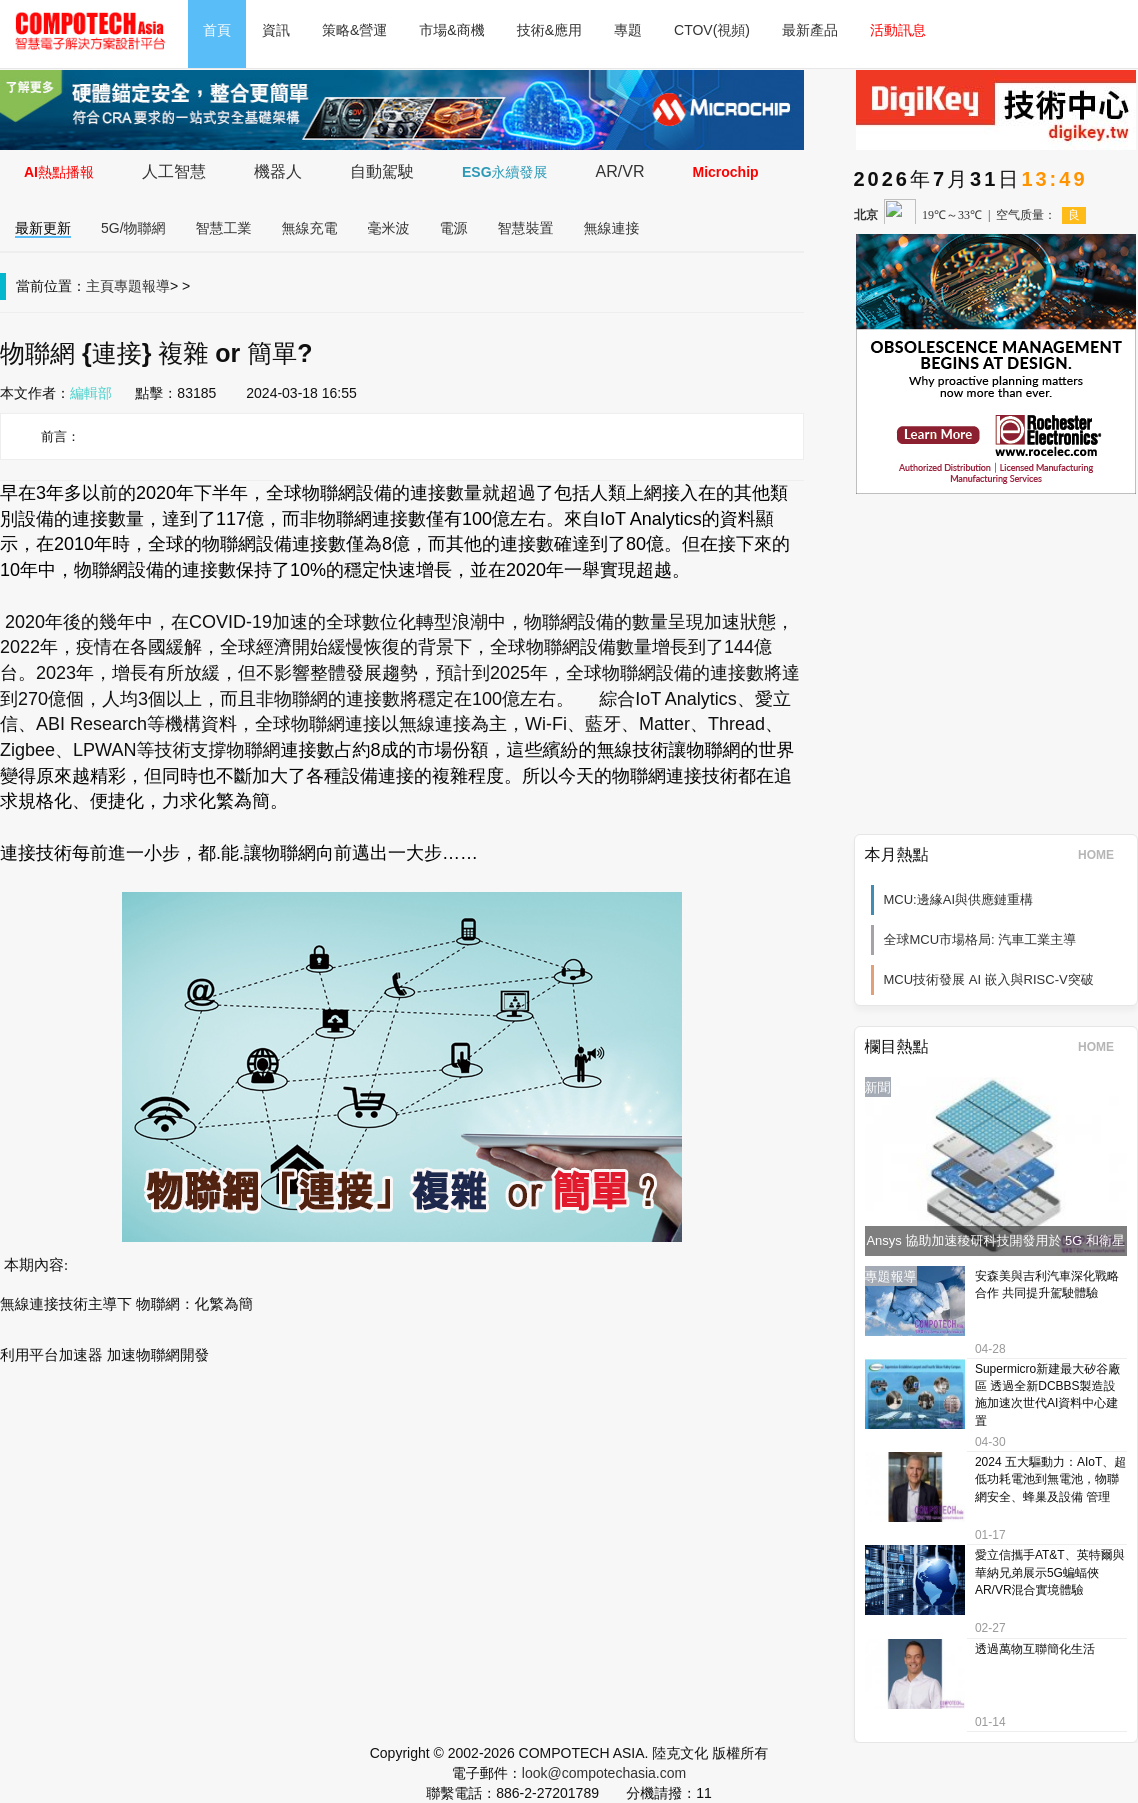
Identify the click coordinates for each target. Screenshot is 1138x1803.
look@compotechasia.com (604, 1773)
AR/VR (620, 171)
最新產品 (810, 30)
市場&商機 (451, 30)
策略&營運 (354, 30)
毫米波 (389, 228)
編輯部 (91, 393)
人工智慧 (174, 171)
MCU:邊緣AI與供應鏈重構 (959, 899)
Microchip (725, 172)
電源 (454, 228)
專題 (628, 30)
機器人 (278, 171)
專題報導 (142, 286)
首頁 (217, 30)
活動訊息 (898, 30)
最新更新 (43, 228)
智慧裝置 (526, 228)
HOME (1102, 855)
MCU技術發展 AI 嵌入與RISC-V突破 (989, 979)
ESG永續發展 (505, 172)
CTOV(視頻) (712, 30)
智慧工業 (224, 228)
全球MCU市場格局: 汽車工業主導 (980, 939)
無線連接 (612, 228)
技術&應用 (549, 30)
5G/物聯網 (133, 228)
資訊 (276, 30)
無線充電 (310, 228)
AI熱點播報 (59, 172)
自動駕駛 (382, 171)
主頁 (100, 286)
